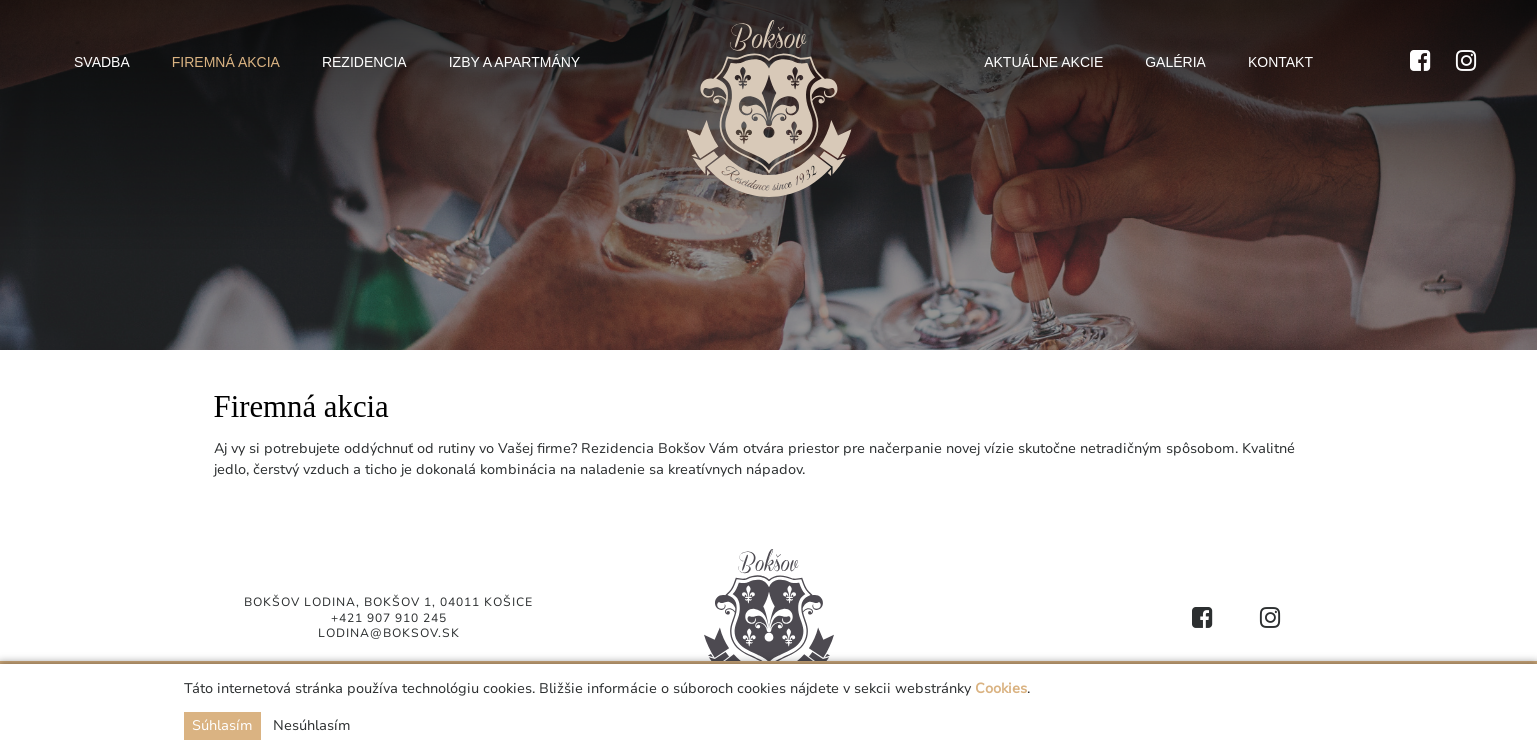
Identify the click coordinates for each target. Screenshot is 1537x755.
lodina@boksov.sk (389, 633)
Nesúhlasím (312, 725)
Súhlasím (222, 725)
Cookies (1001, 688)
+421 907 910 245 (389, 618)
